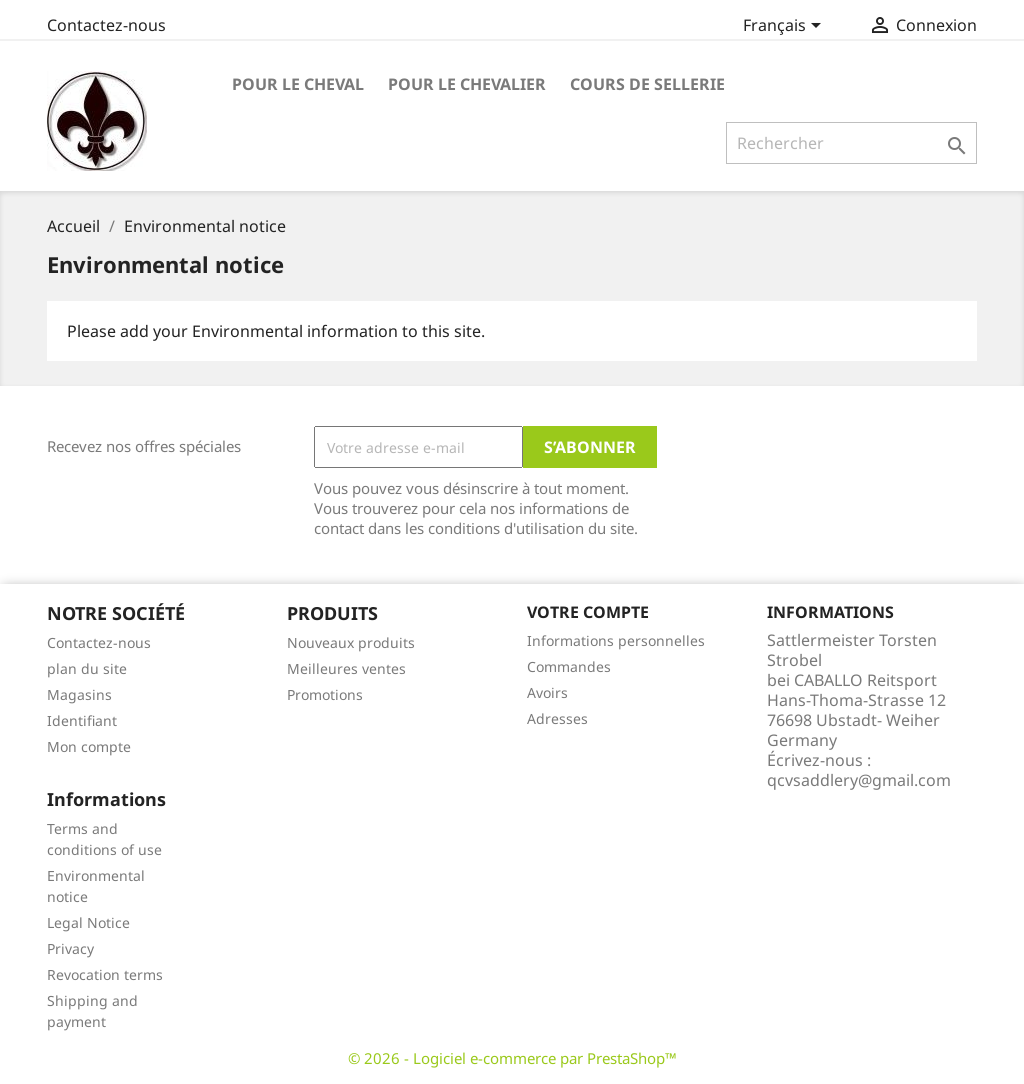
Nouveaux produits (351, 642)
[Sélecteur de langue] (785, 27)
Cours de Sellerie (647, 84)
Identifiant (82, 720)
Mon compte (89, 746)
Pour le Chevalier (467, 84)
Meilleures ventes (346, 668)
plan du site (87, 668)
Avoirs (547, 692)
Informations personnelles (616, 640)
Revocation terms (105, 974)
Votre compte (588, 612)
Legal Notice (88, 922)
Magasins (79, 694)
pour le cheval (298, 84)
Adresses (557, 718)
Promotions (325, 694)
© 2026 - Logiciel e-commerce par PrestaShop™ (512, 1058)
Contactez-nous (106, 25)
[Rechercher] (851, 143)
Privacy (70, 948)
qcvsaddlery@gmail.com (859, 780)
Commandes (569, 666)
